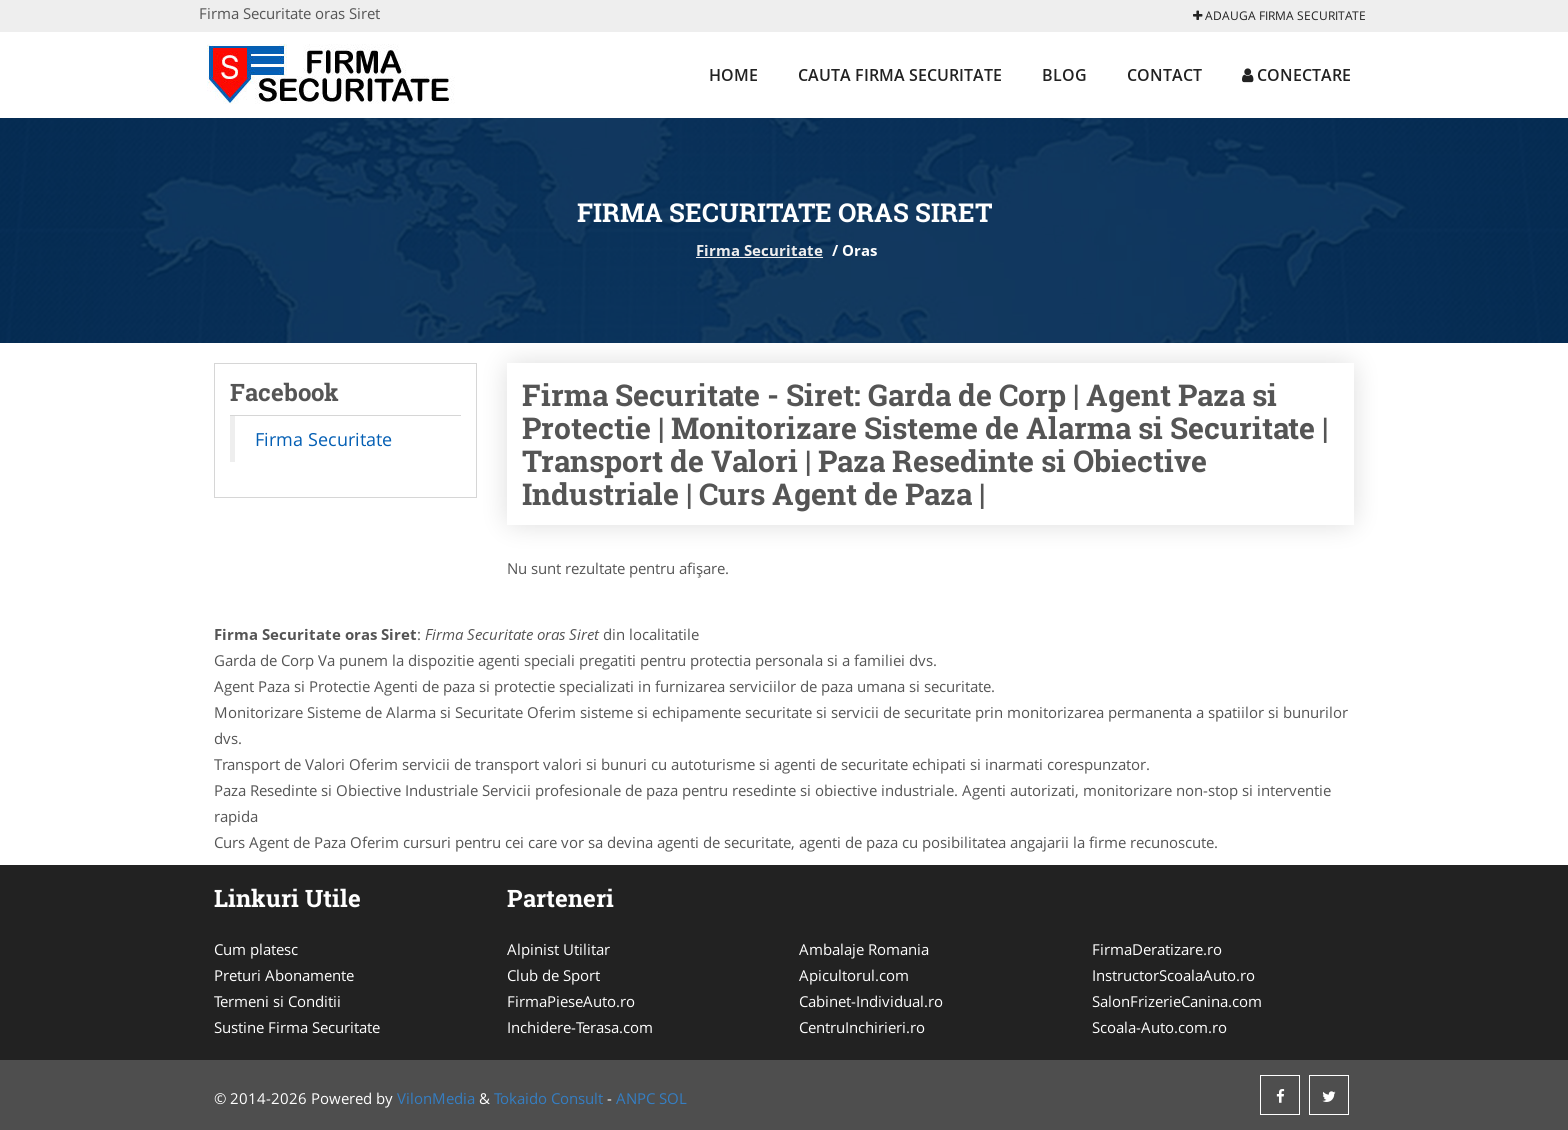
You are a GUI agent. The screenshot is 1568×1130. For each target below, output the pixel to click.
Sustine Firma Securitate (297, 1027)
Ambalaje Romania (864, 949)
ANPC (635, 1098)
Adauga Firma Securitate (1279, 15)
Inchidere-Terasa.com (580, 1027)
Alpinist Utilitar (558, 949)
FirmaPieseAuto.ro (571, 1001)
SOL (673, 1098)
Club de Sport (553, 975)
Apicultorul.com (854, 975)
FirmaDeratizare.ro (1157, 949)
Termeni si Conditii (277, 1001)
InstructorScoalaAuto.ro (1173, 975)
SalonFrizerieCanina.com (1177, 1001)
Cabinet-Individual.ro (871, 1001)
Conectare (1296, 75)
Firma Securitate (759, 250)
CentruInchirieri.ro (862, 1027)
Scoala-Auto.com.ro (1159, 1027)
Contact (1164, 75)
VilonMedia (436, 1098)
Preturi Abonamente (284, 975)
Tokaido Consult (548, 1098)
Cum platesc (256, 949)
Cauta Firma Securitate (900, 75)
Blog (1064, 75)
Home (733, 75)
